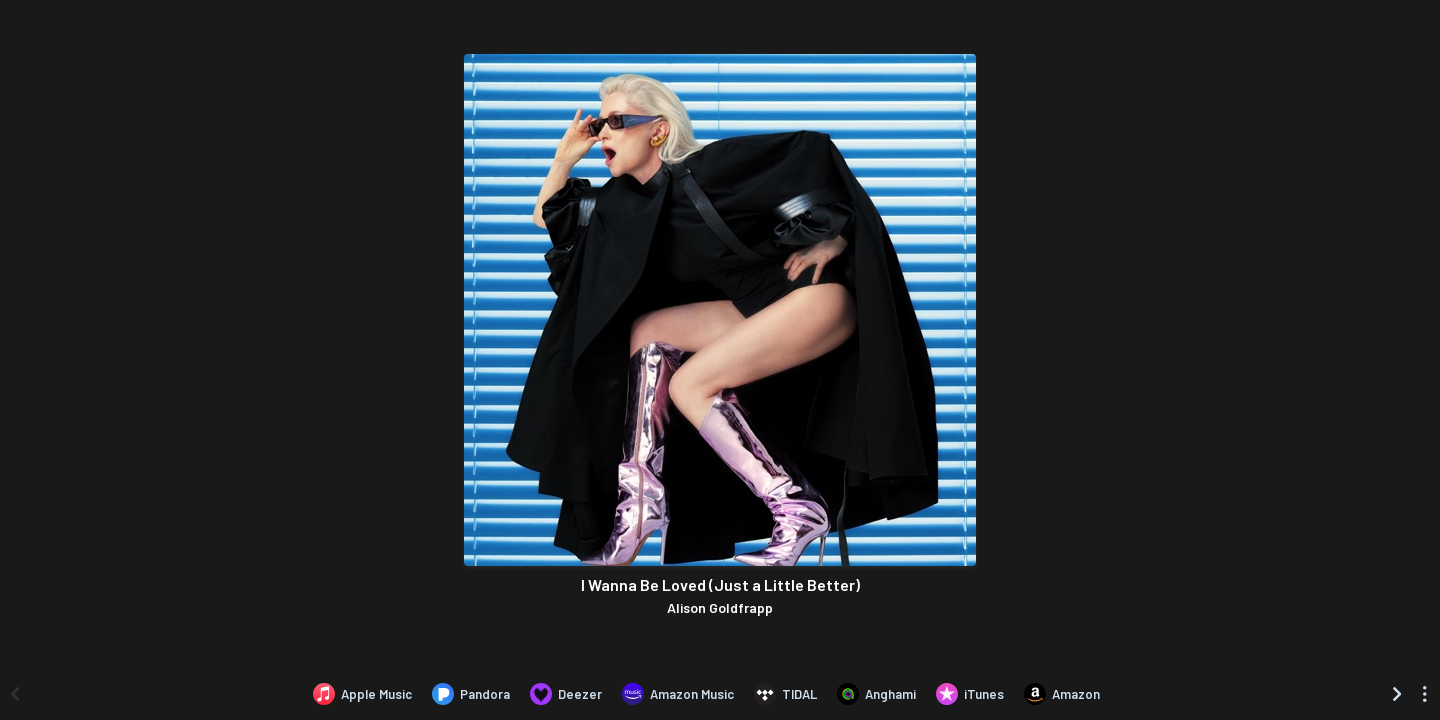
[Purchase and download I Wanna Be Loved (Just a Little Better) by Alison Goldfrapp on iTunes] (970, 694)
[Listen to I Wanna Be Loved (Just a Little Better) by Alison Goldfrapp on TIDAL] (785, 694)
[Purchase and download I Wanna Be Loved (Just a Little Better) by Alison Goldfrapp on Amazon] (1062, 694)
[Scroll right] (1397, 694)
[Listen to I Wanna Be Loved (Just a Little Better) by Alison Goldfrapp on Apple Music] (362, 694)
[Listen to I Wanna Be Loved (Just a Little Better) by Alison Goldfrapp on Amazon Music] (678, 694)
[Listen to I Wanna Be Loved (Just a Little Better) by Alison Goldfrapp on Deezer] (566, 694)
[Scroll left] (15, 694)
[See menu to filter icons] (1425, 694)
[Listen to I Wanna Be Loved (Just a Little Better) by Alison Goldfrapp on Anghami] (876, 694)
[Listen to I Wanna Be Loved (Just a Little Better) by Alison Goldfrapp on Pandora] (471, 694)
